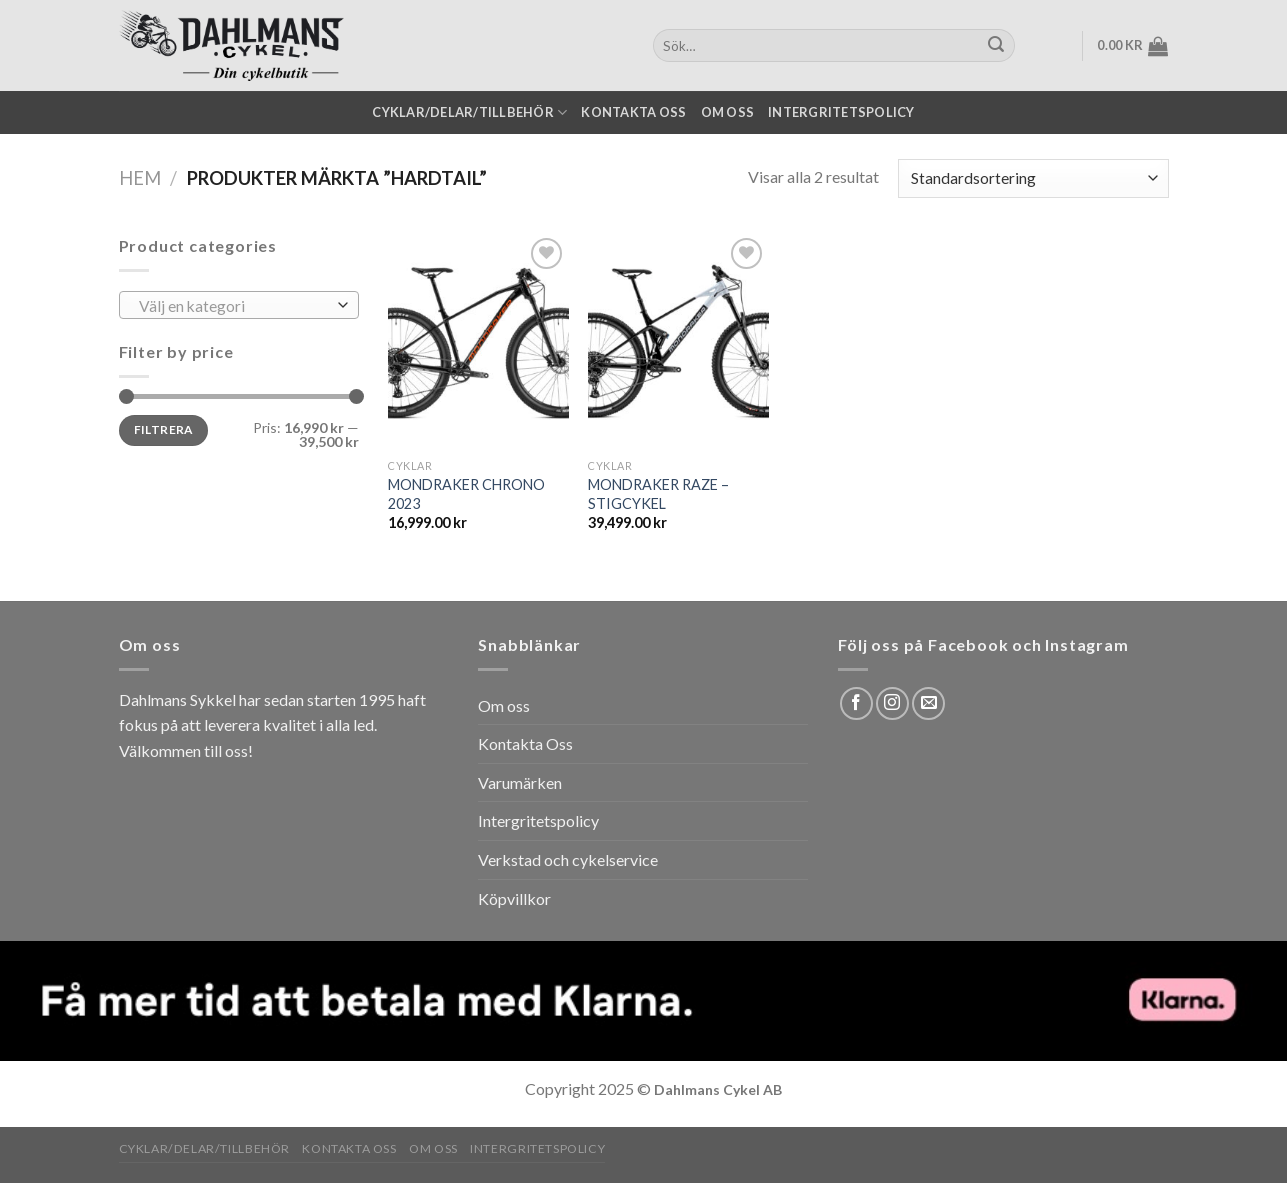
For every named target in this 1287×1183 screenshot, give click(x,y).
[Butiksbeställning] (1033, 178)
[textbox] (233, 306)
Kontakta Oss (525, 743)
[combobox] (239, 305)
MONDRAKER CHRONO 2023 (466, 494)
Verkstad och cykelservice (568, 859)
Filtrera (163, 429)
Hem (140, 178)
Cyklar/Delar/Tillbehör (469, 112)
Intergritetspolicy (841, 112)
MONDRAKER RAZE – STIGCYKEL (658, 494)
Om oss (728, 112)
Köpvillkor (514, 898)
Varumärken (520, 782)
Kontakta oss (633, 112)
